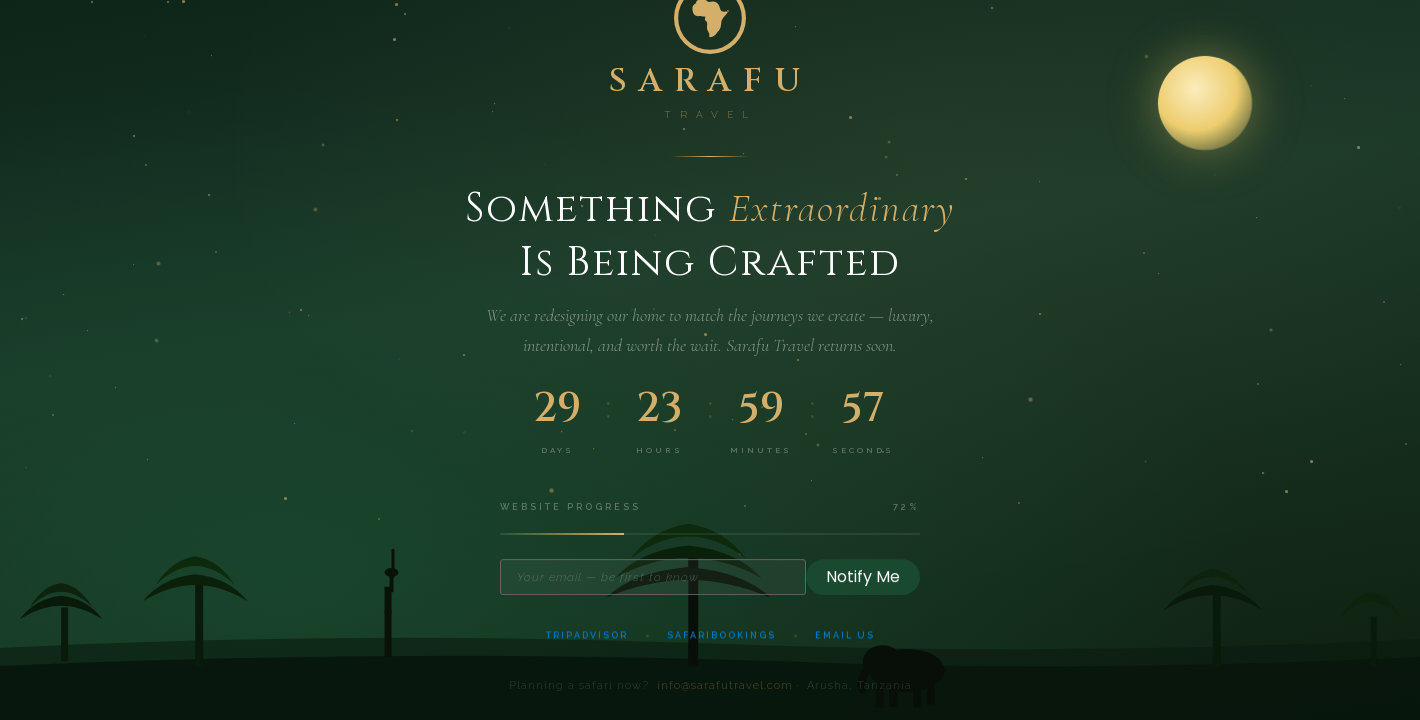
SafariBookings (721, 640)
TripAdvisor (587, 640)
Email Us (845, 640)
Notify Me (863, 579)
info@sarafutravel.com (725, 692)
